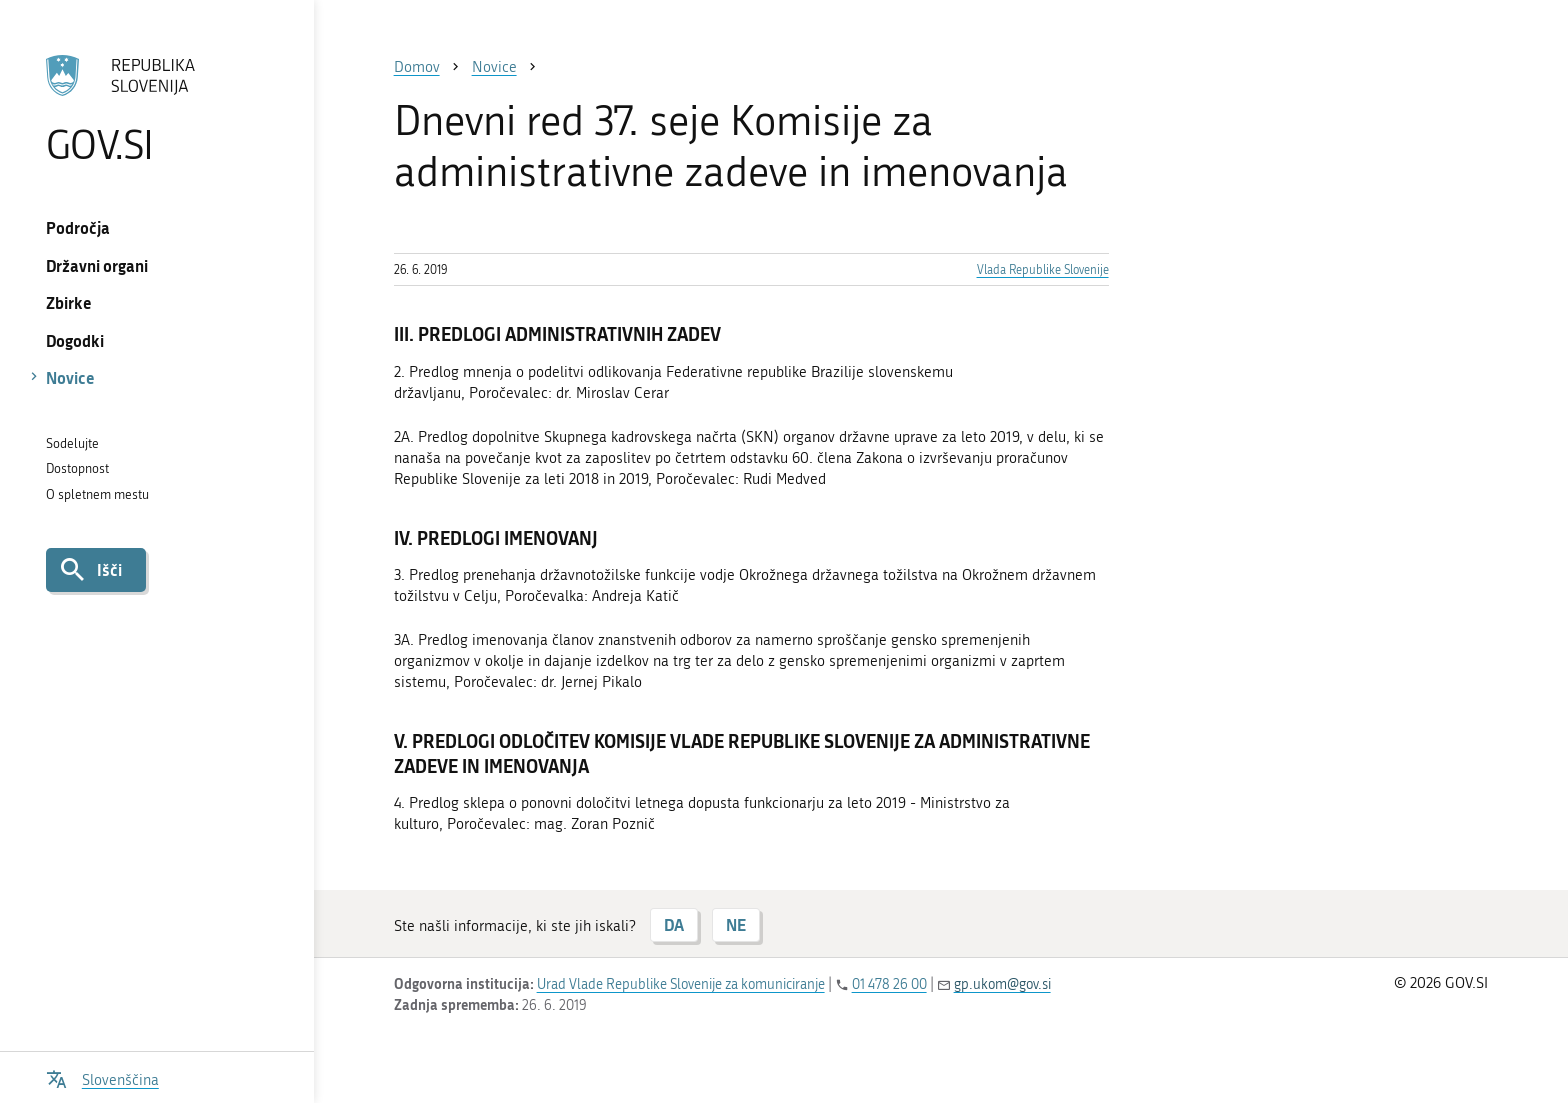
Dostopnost (77, 468)
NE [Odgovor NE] (736, 924)
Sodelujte (72, 443)
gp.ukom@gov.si (1002, 984)
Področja (78, 227)
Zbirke (69, 302)
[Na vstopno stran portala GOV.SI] (156, 109)
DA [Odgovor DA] (674, 924)
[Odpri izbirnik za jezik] (102, 1077)
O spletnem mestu (97, 494)
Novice (70, 377)
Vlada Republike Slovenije (1043, 270)
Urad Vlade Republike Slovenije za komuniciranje (681, 984)
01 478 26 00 (889, 984)
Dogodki (75, 340)
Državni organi (97, 265)
